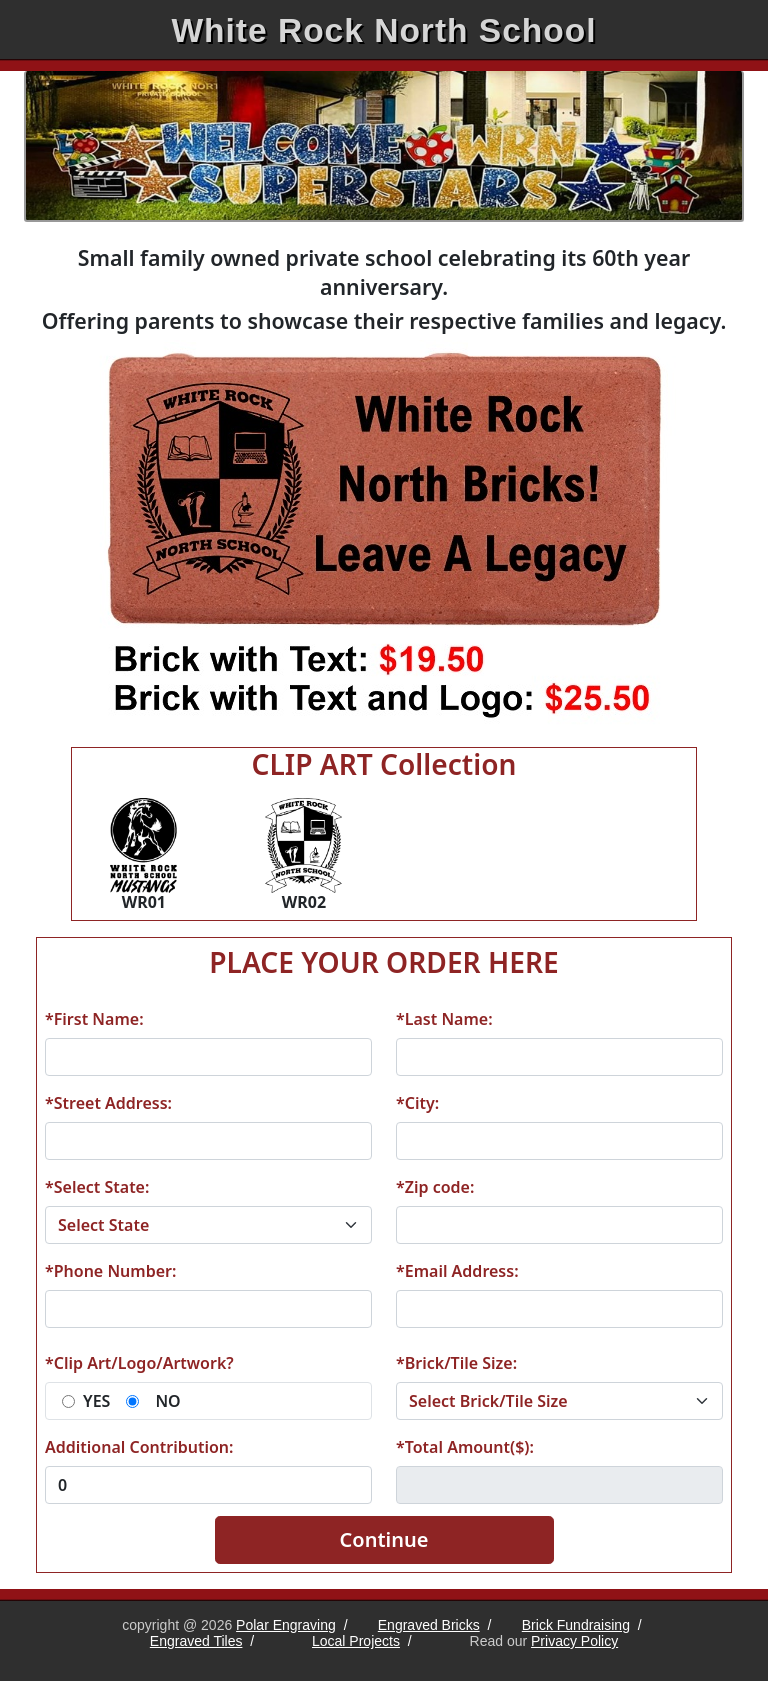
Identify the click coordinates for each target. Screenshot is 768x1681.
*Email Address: (457, 1271)
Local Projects (356, 1641)
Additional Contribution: (139, 1447)
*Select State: (97, 1187)
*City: (417, 1103)
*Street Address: (108, 1103)
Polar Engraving (286, 1625)
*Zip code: (435, 1187)
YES (96, 1401)
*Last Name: (444, 1019)
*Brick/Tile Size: (456, 1363)
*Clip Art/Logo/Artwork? (139, 1363)
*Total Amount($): (465, 1447)
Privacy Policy (574, 1641)
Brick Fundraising (576, 1625)
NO (167, 1401)
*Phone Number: (110, 1271)
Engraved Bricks (429, 1625)
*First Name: (94, 1019)
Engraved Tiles (196, 1641)
